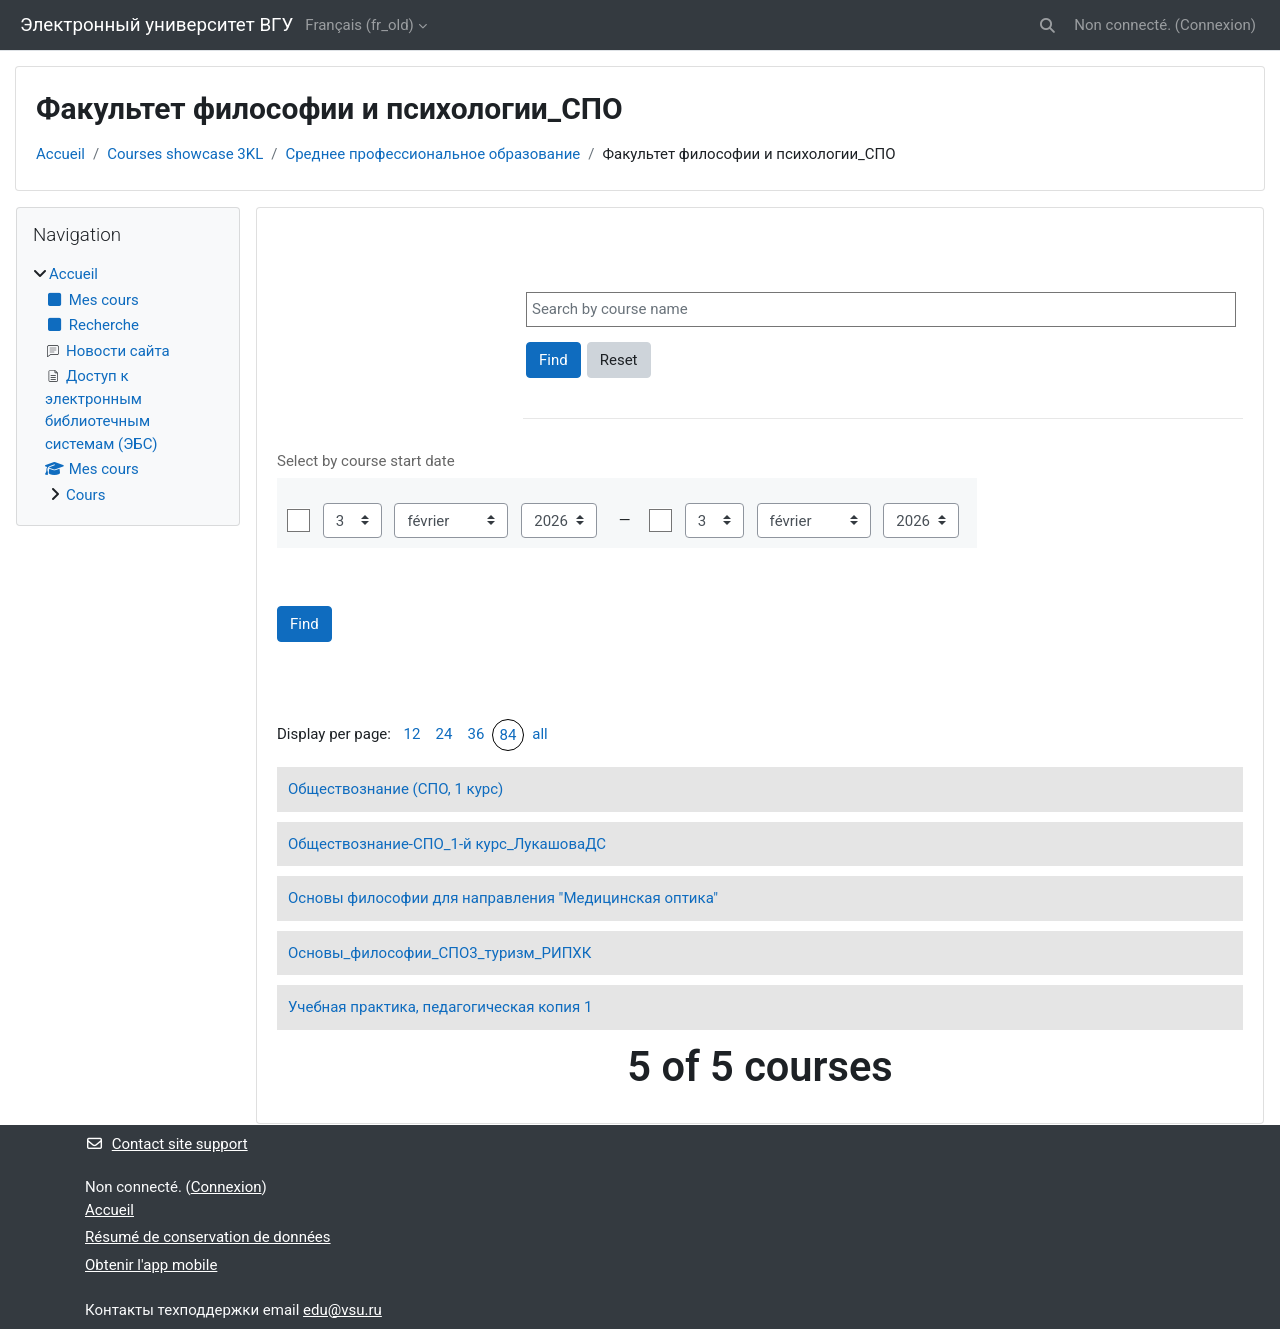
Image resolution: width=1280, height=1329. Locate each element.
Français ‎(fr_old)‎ (359, 25)
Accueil (60, 154)
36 (476, 734)
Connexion (1215, 25)
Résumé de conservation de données (208, 1237)
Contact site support (166, 1144)
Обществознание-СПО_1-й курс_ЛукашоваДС (447, 844)
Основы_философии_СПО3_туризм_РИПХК (439, 953)
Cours (85, 495)
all (539, 734)
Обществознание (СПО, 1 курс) (395, 789)
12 (412, 734)
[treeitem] (128, 384)
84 (508, 735)
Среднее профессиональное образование (432, 154)
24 (444, 734)
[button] (1048, 25)
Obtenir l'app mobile (151, 1265)
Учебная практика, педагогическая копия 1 (440, 1007)
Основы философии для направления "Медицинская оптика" (503, 898)
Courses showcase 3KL (185, 154)
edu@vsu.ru (342, 1310)
